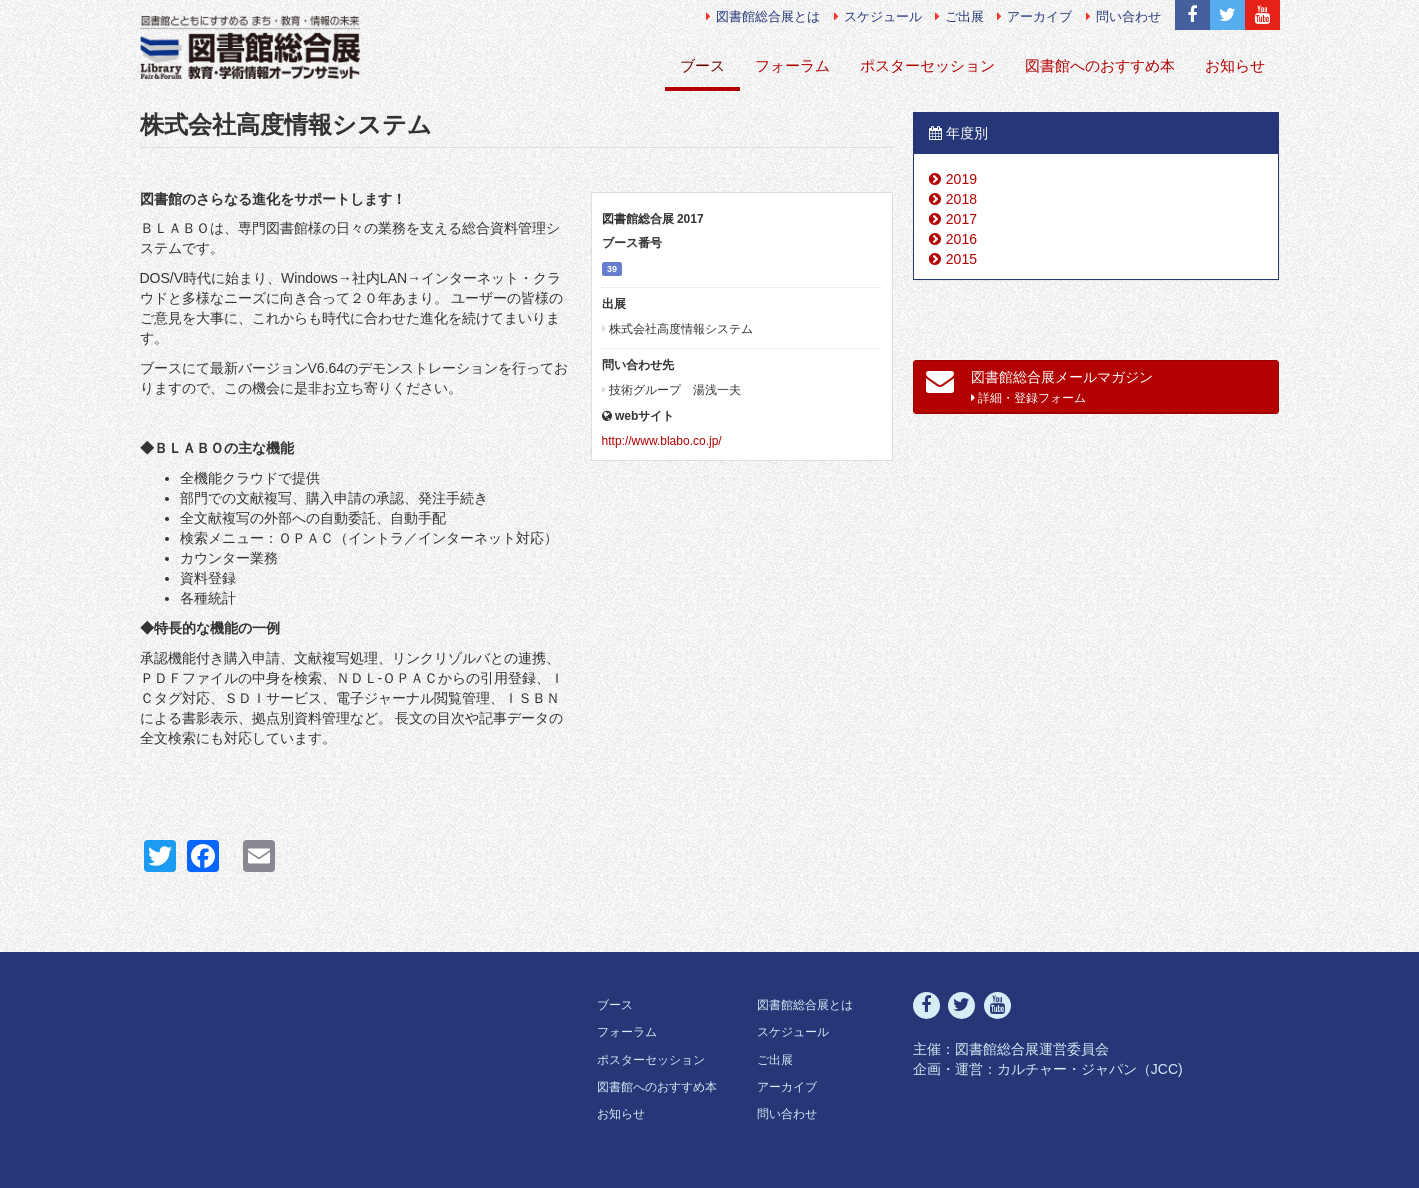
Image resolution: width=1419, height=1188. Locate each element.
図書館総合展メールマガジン (1039, 386)
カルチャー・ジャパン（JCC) (1090, 1069)
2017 (961, 219)
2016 (961, 239)
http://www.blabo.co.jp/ (662, 441)
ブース (702, 65)
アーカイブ (1034, 16)
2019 (961, 179)
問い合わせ (1123, 16)
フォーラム (792, 65)
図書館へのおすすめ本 (1100, 65)
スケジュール (878, 16)
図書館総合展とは (763, 16)
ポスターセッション (927, 65)
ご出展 (959, 16)
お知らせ (1235, 65)
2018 (961, 199)
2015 (961, 259)
